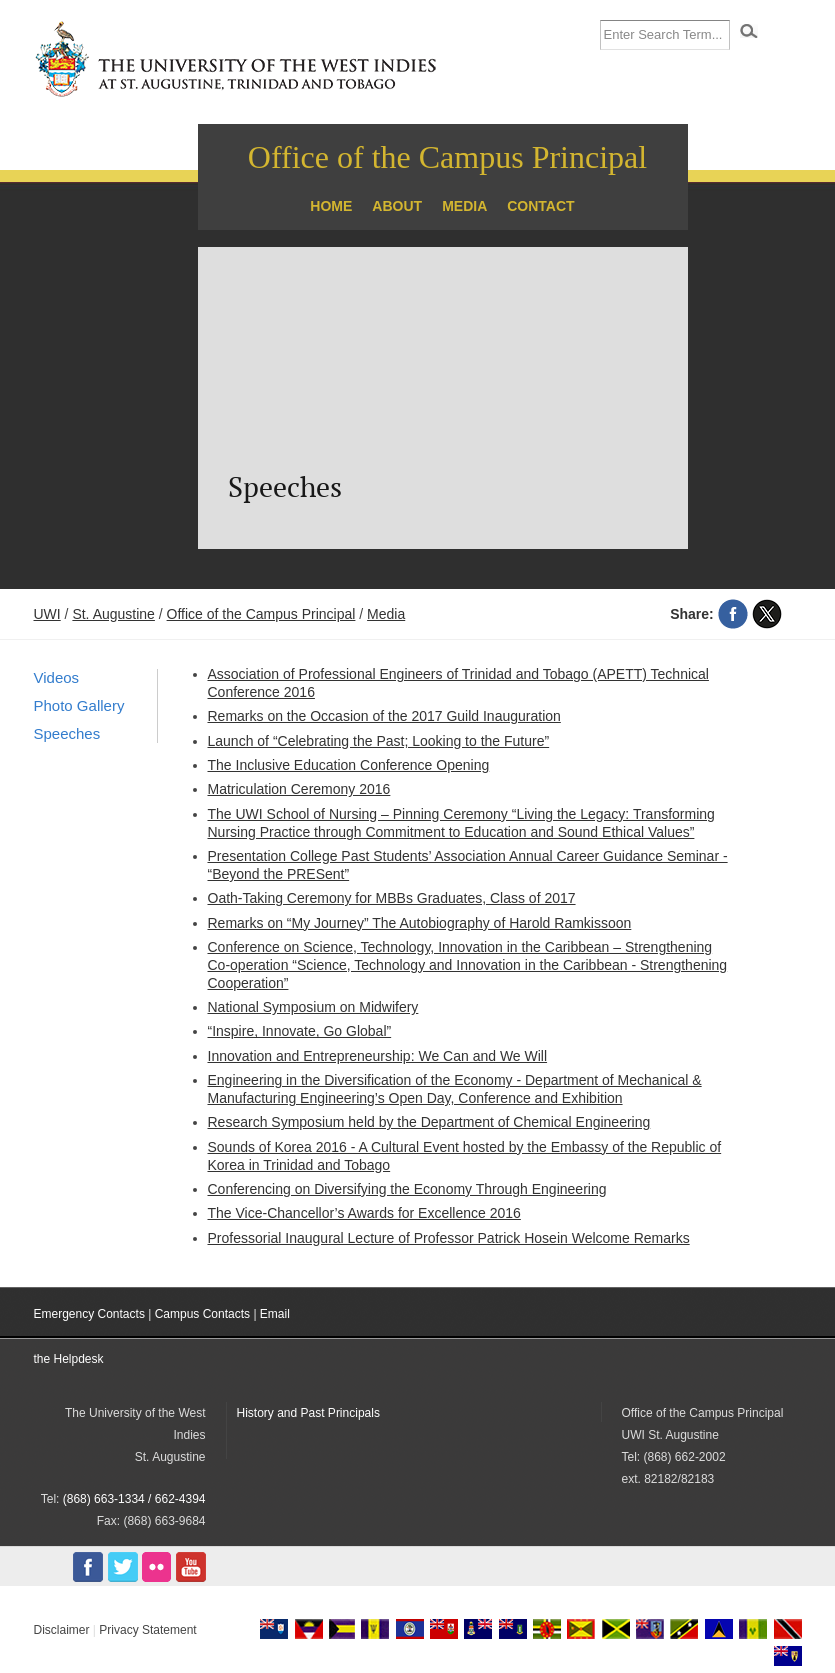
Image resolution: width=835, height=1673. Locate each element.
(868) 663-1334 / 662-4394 (134, 1499)
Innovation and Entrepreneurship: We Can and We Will (378, 1056)
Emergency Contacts (89, 1314)
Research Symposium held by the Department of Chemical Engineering (429, 1122)
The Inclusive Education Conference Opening (349, 765)
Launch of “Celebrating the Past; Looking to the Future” (379, 741)
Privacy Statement (147, 1630)
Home (331, 206)
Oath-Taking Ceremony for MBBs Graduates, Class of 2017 (392, 898)
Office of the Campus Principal (447, 157)
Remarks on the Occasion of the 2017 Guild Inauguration (384, 716)
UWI (47, 614)
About (397, 206)
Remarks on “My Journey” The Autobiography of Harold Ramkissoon (420, 923)
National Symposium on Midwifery (313, 1007)
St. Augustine (113, 614)
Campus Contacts (202, 1314)
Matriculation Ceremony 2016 (299, 789)
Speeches (67, 733)
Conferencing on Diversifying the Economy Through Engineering (407, 1189)
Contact (540, 206)
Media (464, 206)
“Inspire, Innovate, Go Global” (300, 1031)
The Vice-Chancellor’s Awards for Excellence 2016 (364, 1213)
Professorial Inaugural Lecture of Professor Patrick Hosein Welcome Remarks (449, 1238)
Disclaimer (62, 1630)
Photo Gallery (79, 705)
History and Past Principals (308, 1413)
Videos (57, 677)
